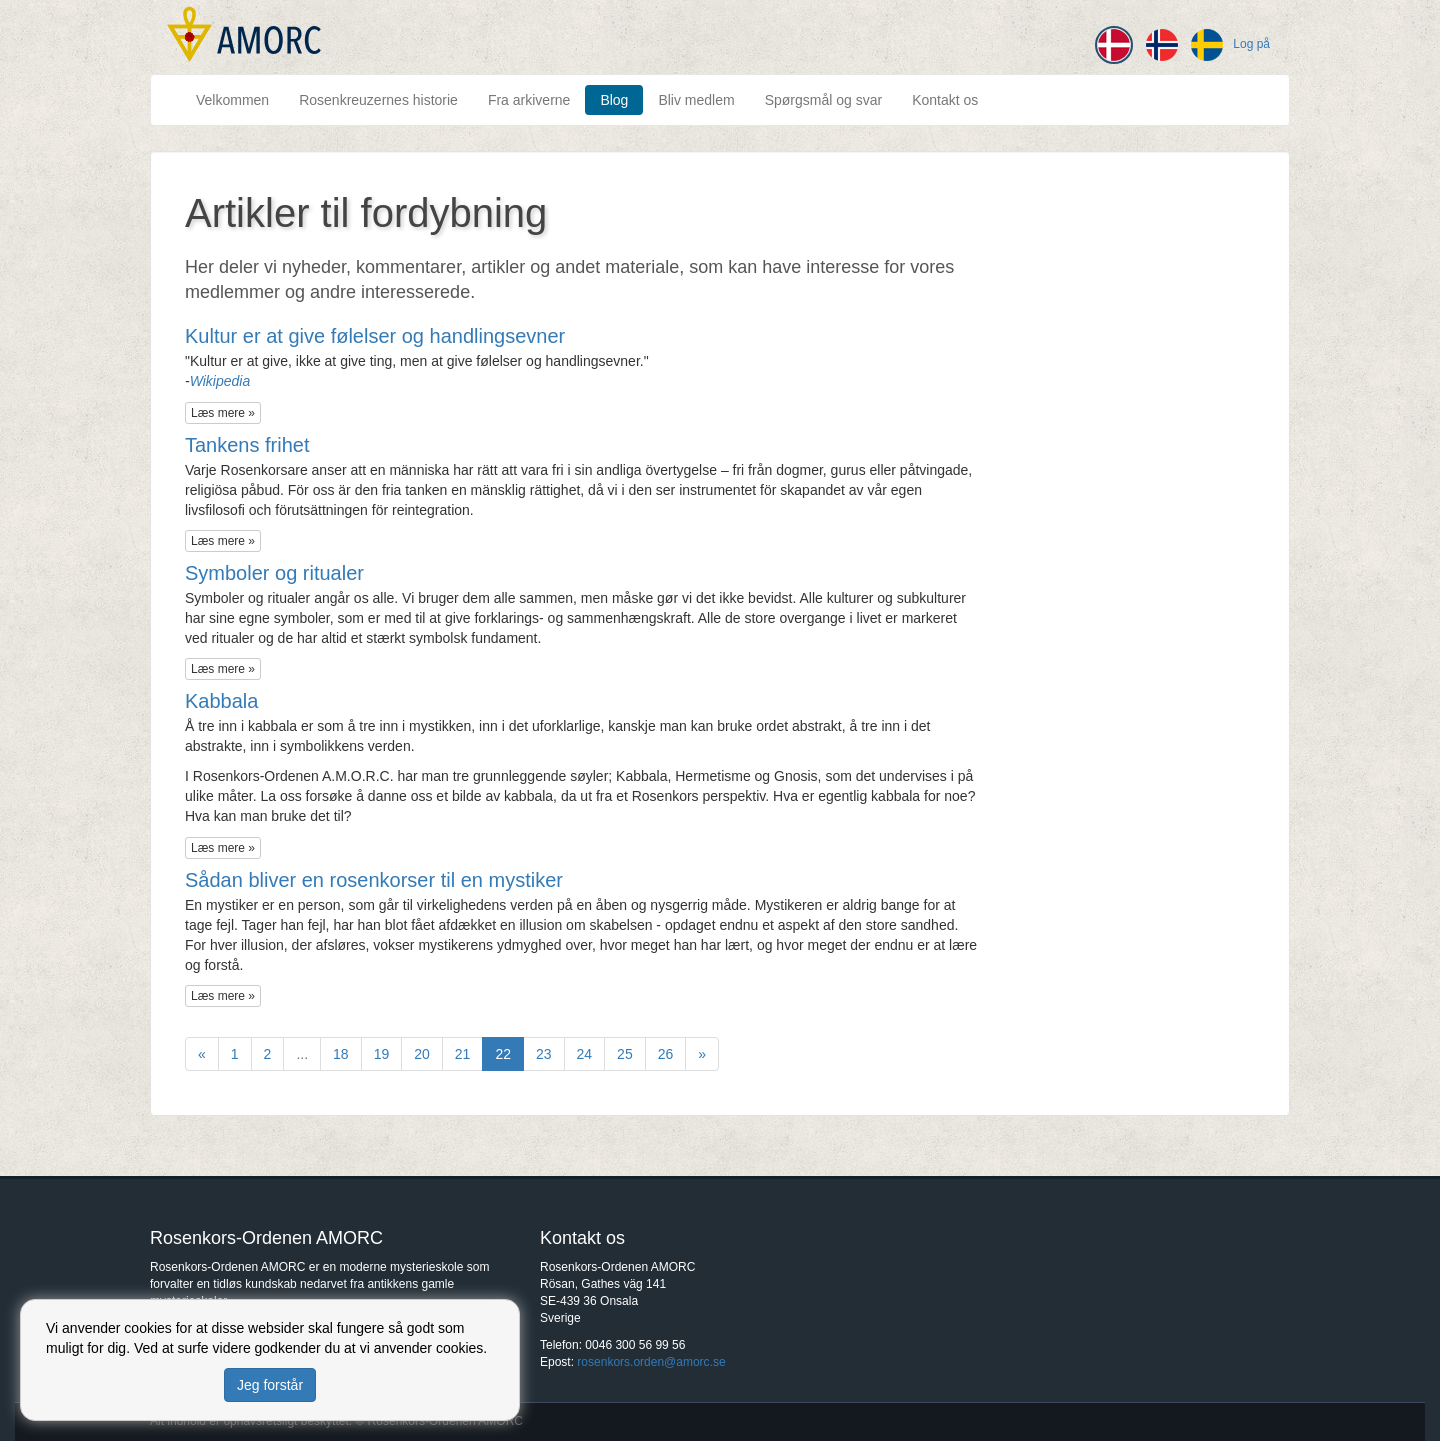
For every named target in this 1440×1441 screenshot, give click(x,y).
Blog (614, 100)
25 (625, 1054)
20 (422, 1054)
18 (341, 1054)
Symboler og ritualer (274, 573)
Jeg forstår (270, 1385)
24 (585, 1054)
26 (666, 1054)
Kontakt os (945, 100)
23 (544, 1054)
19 (382, 1054)
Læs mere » (223, 413)
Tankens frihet (247, 445)
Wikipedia (220, 381)
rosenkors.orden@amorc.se (651, 1362)
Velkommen (232, 100)
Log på (1251, 44)
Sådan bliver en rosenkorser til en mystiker (374, 880)
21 (463, 1054)
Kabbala (221, 701)
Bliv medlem (696, 100)
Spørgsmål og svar (823, 100)
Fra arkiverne (529, 100)
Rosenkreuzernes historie (378, 100)
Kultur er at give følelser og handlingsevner (375, 336)
